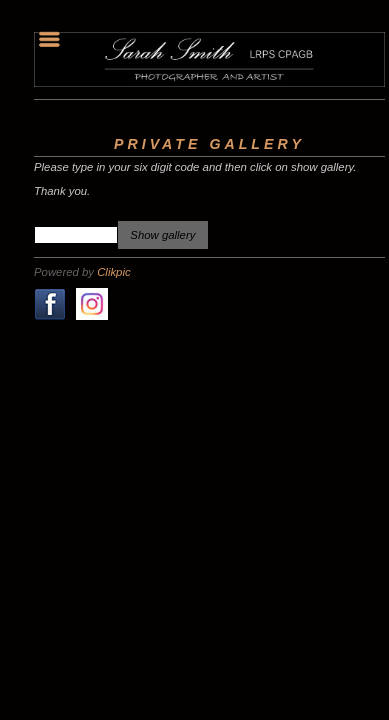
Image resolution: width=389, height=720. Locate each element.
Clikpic (113, 272)
